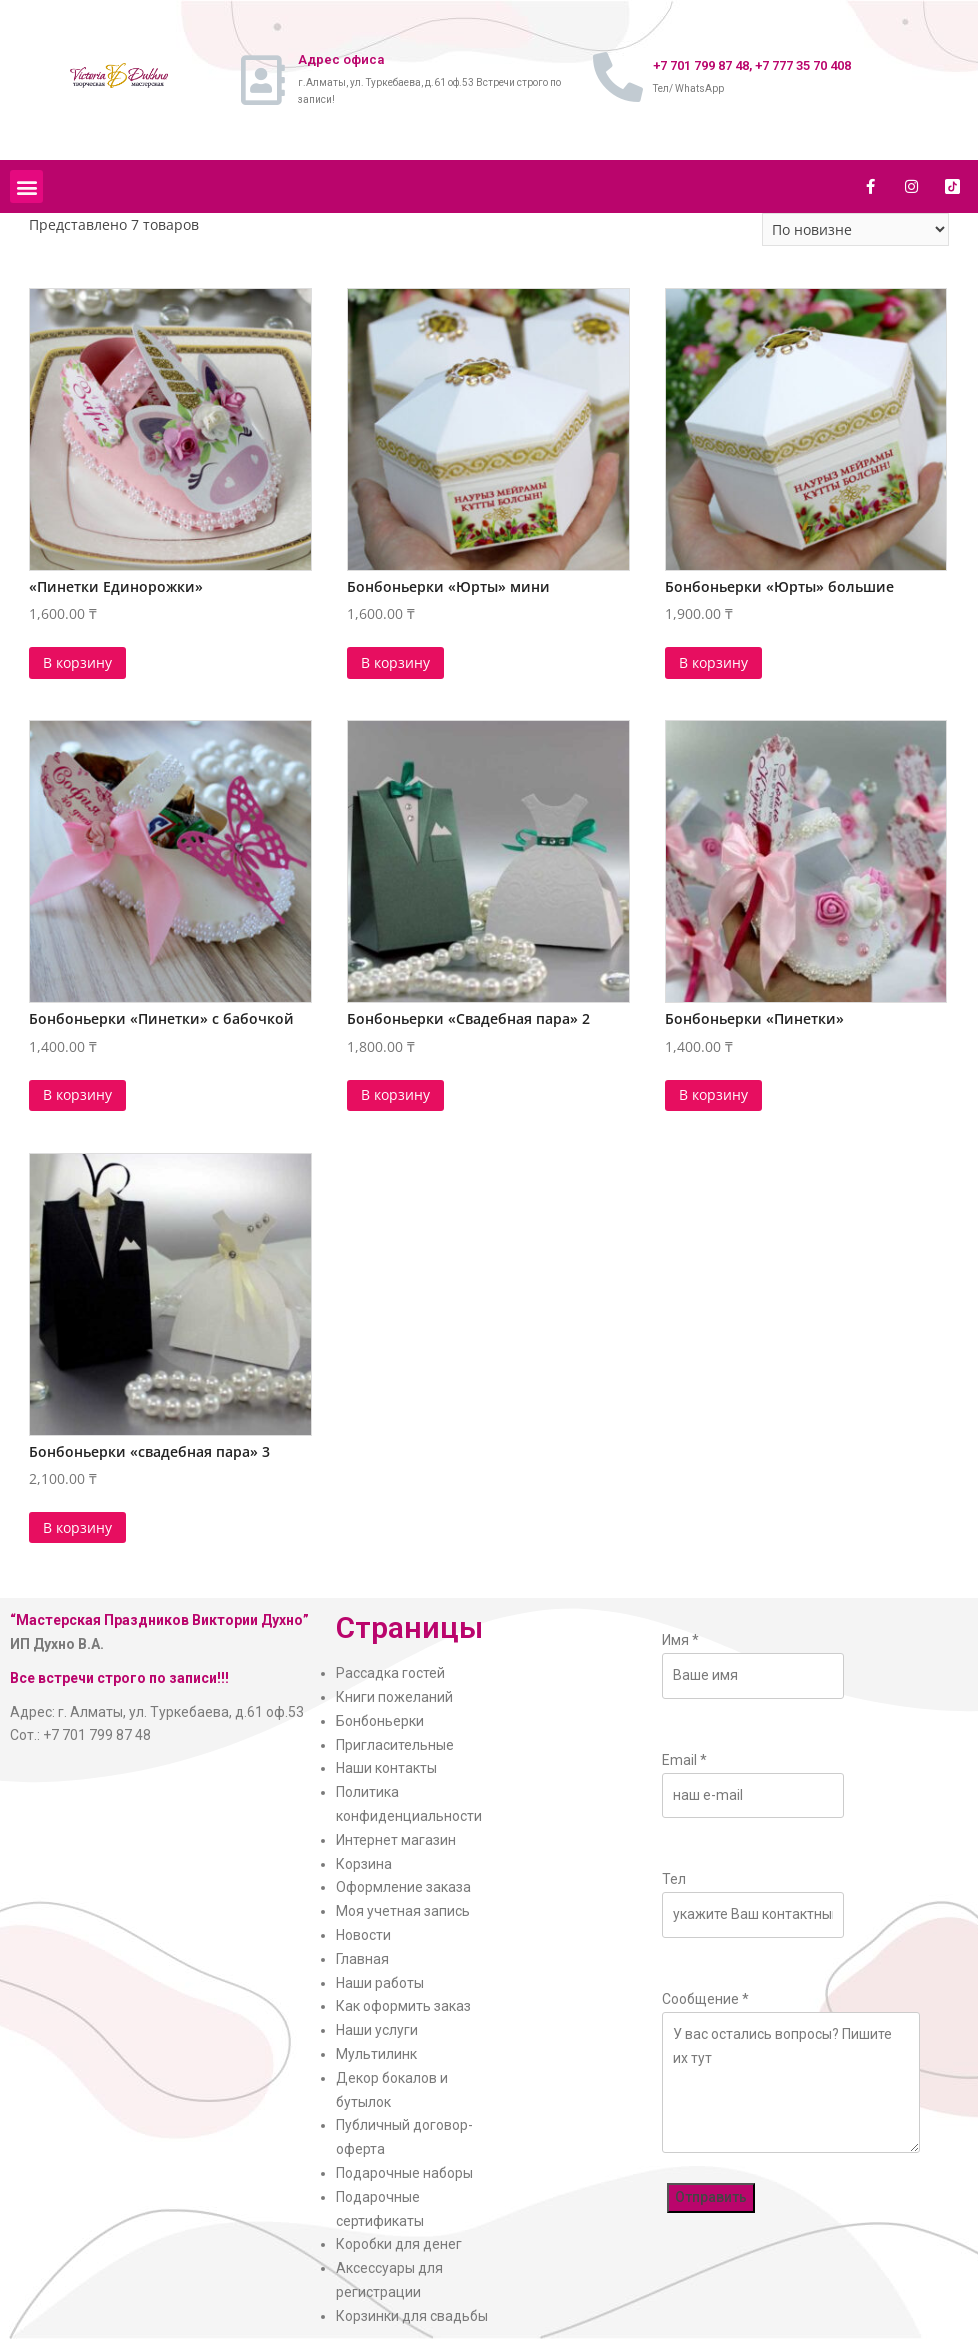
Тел (674, 1879)
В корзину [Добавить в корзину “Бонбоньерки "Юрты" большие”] (713, 662)
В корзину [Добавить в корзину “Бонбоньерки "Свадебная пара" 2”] (395, 1094)
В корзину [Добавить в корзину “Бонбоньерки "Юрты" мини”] (395, 662)
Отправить (711, 2197)
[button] (26, 186)
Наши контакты (386, 1768)
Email (684, 1760)
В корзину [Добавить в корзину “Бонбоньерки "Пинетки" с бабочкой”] (77, 1094)
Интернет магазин (396, 1840)
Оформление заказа (403, 1887)
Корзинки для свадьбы (412, 2316)
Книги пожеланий (394, 1697)
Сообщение (705, 1999)
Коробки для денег (399, 2244)
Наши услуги (377, 2030)
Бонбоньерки (380, 1721)
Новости (363, 1935)
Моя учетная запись (403, 1911)
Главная (362, 1959)
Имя (680, 1640)
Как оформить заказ (403, 2006)
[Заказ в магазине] (855, 229)
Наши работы (380, 1983)
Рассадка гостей (390, 1673)
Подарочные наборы (404, 2173)
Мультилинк (376, 2054)
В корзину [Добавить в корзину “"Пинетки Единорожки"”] (77, 662)
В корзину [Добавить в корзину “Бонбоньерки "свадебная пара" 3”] (77, 1527)
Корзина (364, 1864)
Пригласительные (395, 1745)
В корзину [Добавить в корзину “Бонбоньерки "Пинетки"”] (713, 1094)
